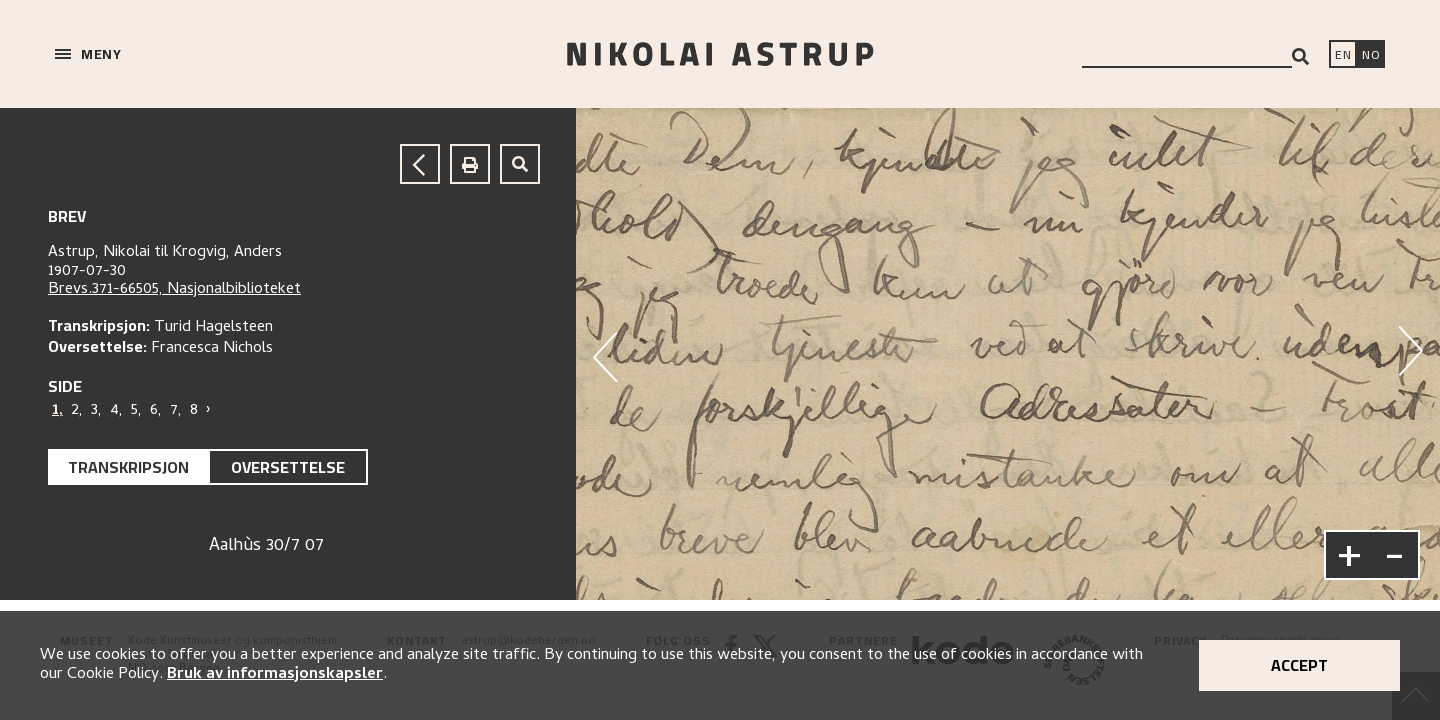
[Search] (1300, 56)
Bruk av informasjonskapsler (275, 675)
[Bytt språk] (1371, 56)
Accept (1299, 665)
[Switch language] (1343, 56)
